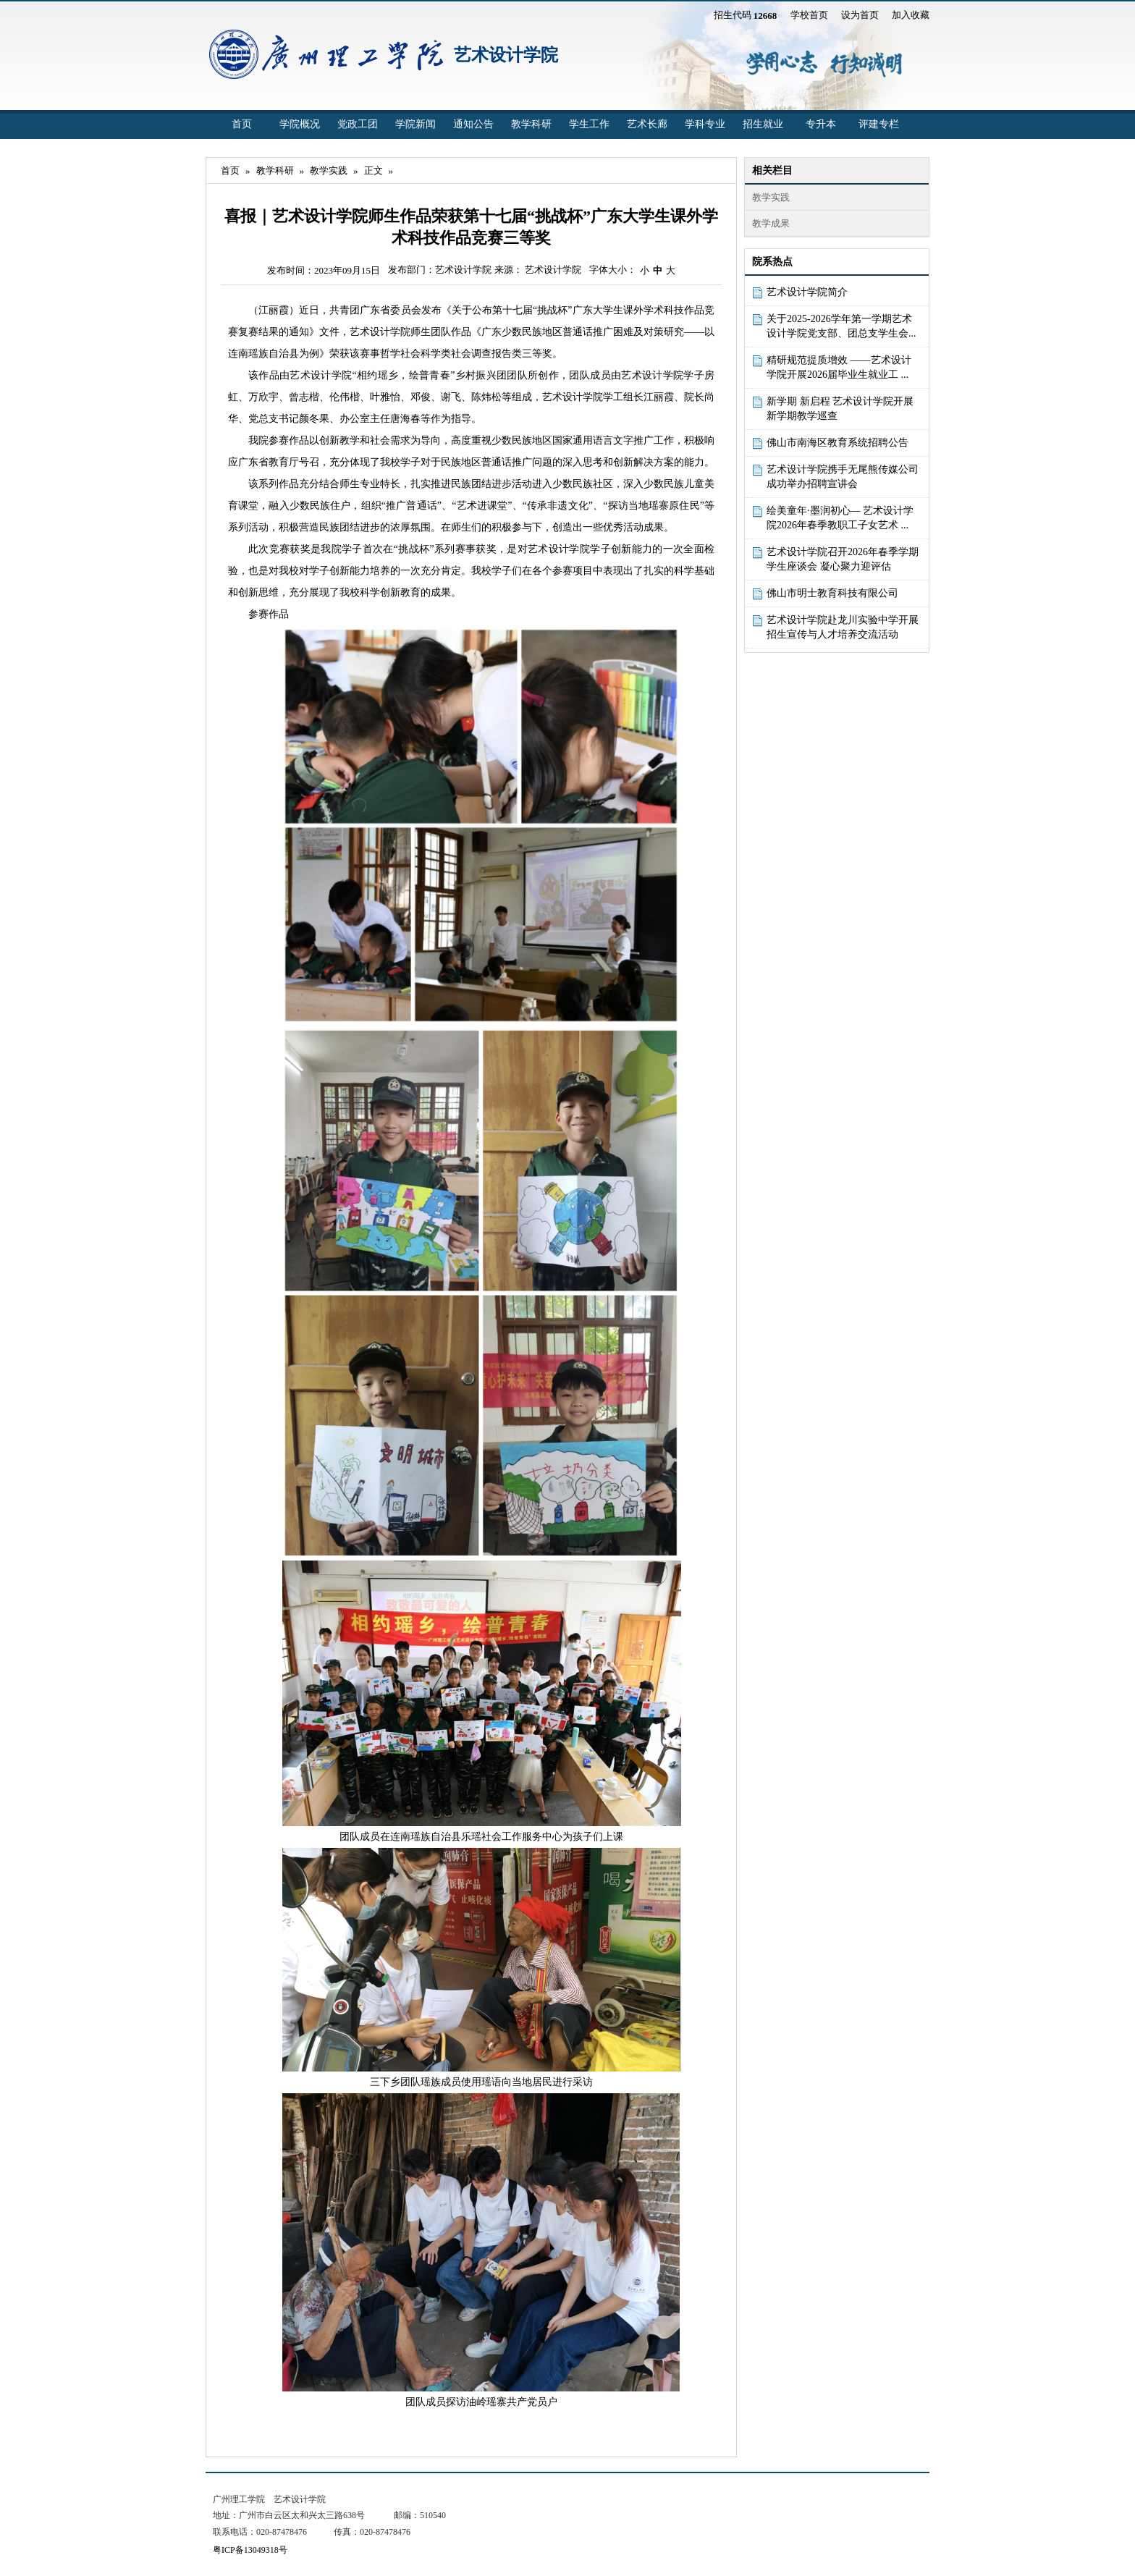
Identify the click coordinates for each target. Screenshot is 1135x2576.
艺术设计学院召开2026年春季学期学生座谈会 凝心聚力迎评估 (843, 559)
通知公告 (473, 124)
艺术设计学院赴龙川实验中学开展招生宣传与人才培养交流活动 (843, 627)
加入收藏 (910, 14)
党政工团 (357, 124)
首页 (242, 124)
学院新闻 (415, 124)
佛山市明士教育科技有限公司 (832, 593)
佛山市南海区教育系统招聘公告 (837, 442)
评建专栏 (878, 124)
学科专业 (705, 124)
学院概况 (299, 124)
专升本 (821, 124)
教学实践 (328, 170)
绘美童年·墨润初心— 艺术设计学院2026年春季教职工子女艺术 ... (840, 518)
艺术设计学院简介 (807, 292)
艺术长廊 (647, 124)
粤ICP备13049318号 (250, 2550)
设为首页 (860, 14)
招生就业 (763, 124)
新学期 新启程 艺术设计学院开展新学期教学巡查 (840, 408)
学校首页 (809, 14)
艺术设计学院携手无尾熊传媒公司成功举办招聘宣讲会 (843, 476)
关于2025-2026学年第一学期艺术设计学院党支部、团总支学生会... (841, 326)
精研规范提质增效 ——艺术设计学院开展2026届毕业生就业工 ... (839, 367)
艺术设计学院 (506, 55)
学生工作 (589, 124)
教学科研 (531, 124)
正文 (373, 170)
